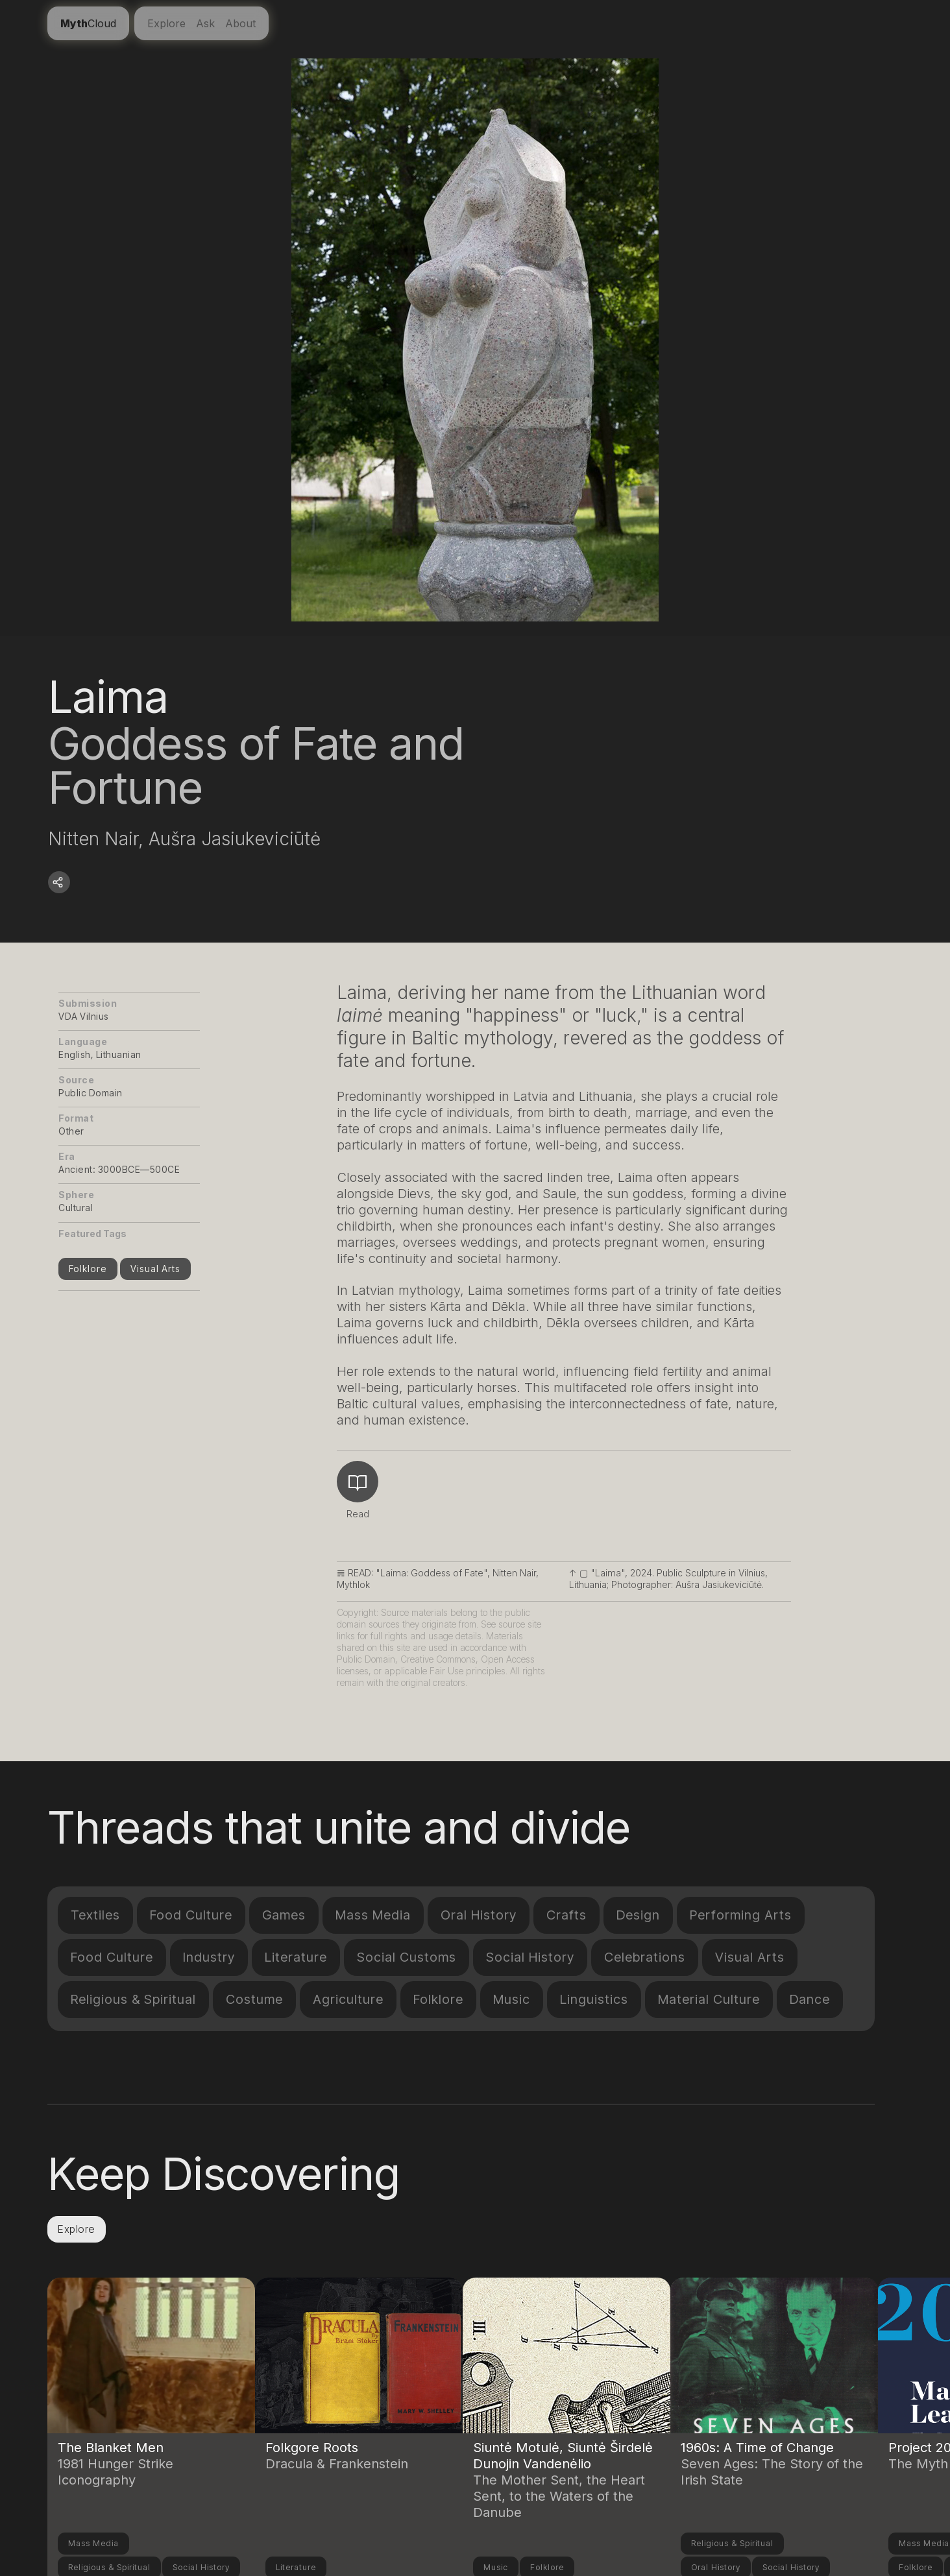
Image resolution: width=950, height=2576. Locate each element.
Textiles (95, 1915)
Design (638, 1915)
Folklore (88, 1268)
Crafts (566, 1915)
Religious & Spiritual (133, 1999)
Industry (209, 1957)
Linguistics (594, 1999)
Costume (254, 1999)
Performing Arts (741, 1915)
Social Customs (406, 1957)
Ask (205, 23)
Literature (296, 1957)
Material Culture (709, 1999)
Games (284, 1915)
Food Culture (191, 1915)
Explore (166, 23)
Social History (530, 1957)
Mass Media (373, 1915)
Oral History (479, 1915)
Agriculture (348, 1999)
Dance (810, 1999)
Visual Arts (155, 1268)
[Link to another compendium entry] (151, 2394)
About (240, 23)
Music (511, 1999)
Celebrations (644, 1957)
